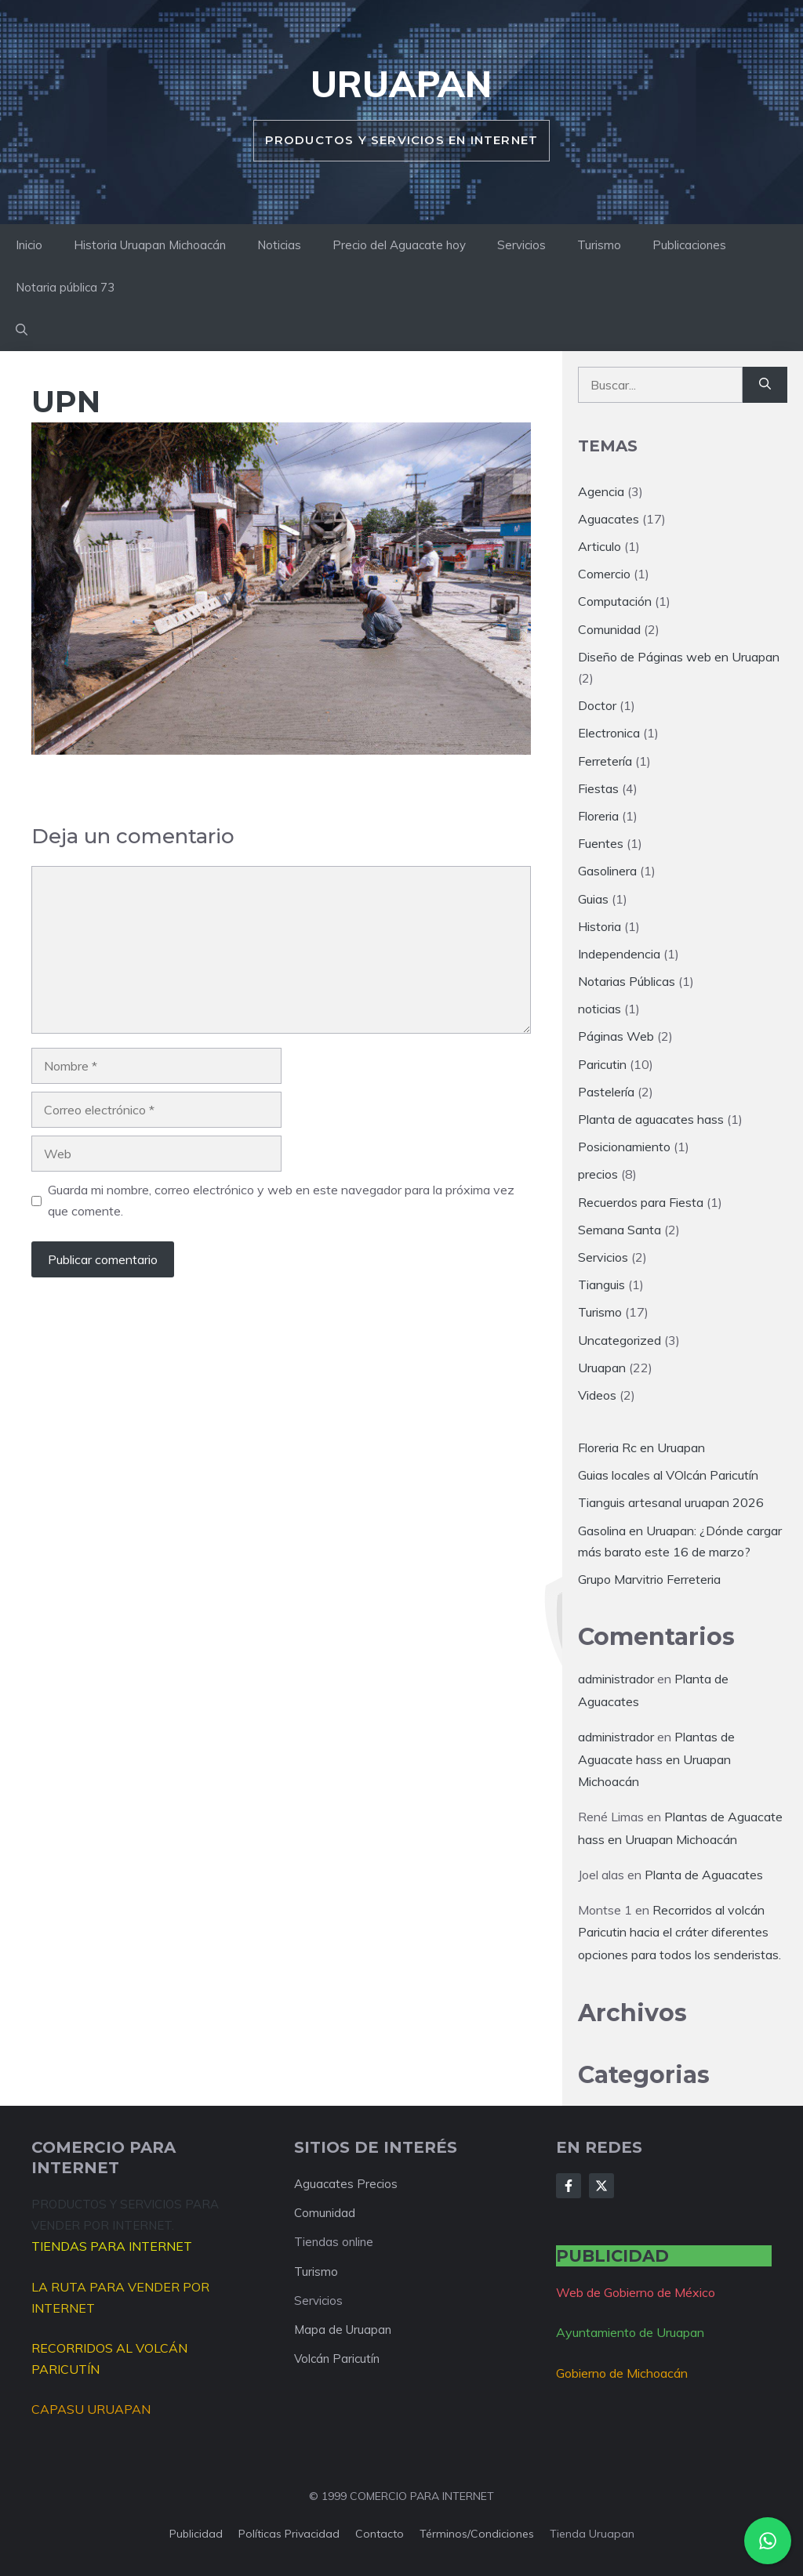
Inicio (29, 244)
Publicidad (196, 2534)
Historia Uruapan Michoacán (150, 244)
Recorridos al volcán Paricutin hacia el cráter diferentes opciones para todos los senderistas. (679, 1932)
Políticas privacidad (289, 2534)
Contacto (379, 2534)
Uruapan (401, 84)
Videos (597, 1395)
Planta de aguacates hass (651, 1119)
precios (598, 1174)
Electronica (609, 733)
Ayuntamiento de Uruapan (630, 2332)
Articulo (599, 546)
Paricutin (602, 1064)
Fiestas (598, 788)
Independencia (619, 954)
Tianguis (601, 1284)
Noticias (279, 244)
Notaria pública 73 (65, 287)
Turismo (599, 244)
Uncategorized (619, 1340)
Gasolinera (607, 871)
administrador (616, 1679)
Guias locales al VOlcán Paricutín (668, 1475)
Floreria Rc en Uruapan (641, 1447)
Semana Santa (619, 1229)
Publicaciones (689, 244)
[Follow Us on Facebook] (568, 2185)
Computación (615, 601)
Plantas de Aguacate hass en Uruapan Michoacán (656, 1759)
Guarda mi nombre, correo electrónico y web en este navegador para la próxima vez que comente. (281, 1200)
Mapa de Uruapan (342, 2329)
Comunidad (609, 629)
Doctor (597, 705)
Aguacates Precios (346, 2183)
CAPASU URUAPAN (91, 2409)
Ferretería (605, 761)
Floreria (598, 816)
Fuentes (600, 843)
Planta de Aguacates (704, 1874)
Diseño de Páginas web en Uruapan (678, 657)
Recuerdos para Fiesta (640, 1202)
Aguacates (608, 519)
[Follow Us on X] (601, 2185)
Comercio (604, 574)
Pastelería (606, 1092)
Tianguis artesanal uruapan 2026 (671, 1502)
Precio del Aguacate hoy (399, 244)
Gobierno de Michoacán (622, 2373)
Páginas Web (616, 1036)
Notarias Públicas (626, 981)
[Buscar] (765, 385)
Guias (593, 899)
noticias (599, 1008)
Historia (599, 926)
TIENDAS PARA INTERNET (111, 2246)
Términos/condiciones (477, 2534)
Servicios (521, 244)
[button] (21, 330)
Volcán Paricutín (337, 2358)
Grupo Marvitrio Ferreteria (649, 1579)
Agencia (601, 491)
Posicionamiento (624, 1146)
